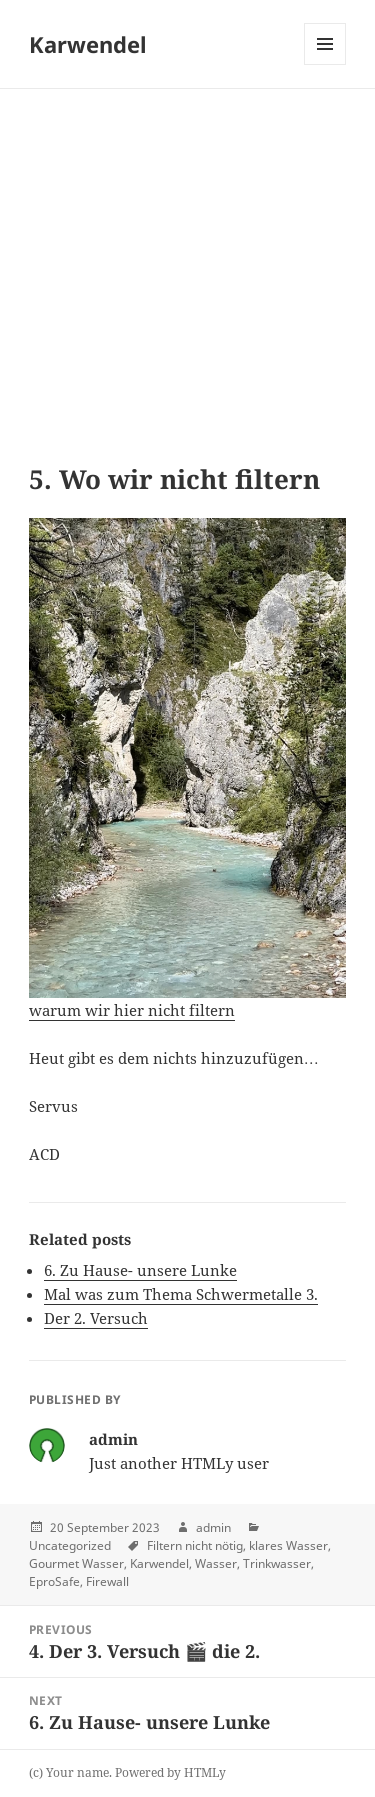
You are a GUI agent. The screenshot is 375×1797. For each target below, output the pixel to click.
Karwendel (88, 44)
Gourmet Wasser (76, 1563)
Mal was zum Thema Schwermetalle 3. (181, 1294)
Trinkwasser (277, 1563)
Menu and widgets (325, 64)
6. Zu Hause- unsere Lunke (140, 1270)
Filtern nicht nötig (195, 1545)
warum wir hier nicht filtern (132, 1010)
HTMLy (205, 1772)
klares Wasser (288, 1545)
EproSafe (54, 1581)
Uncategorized (70, 1545)
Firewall (107, 1581)
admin (213, 1527)
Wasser (216, 1563)
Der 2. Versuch (96, 1318)
